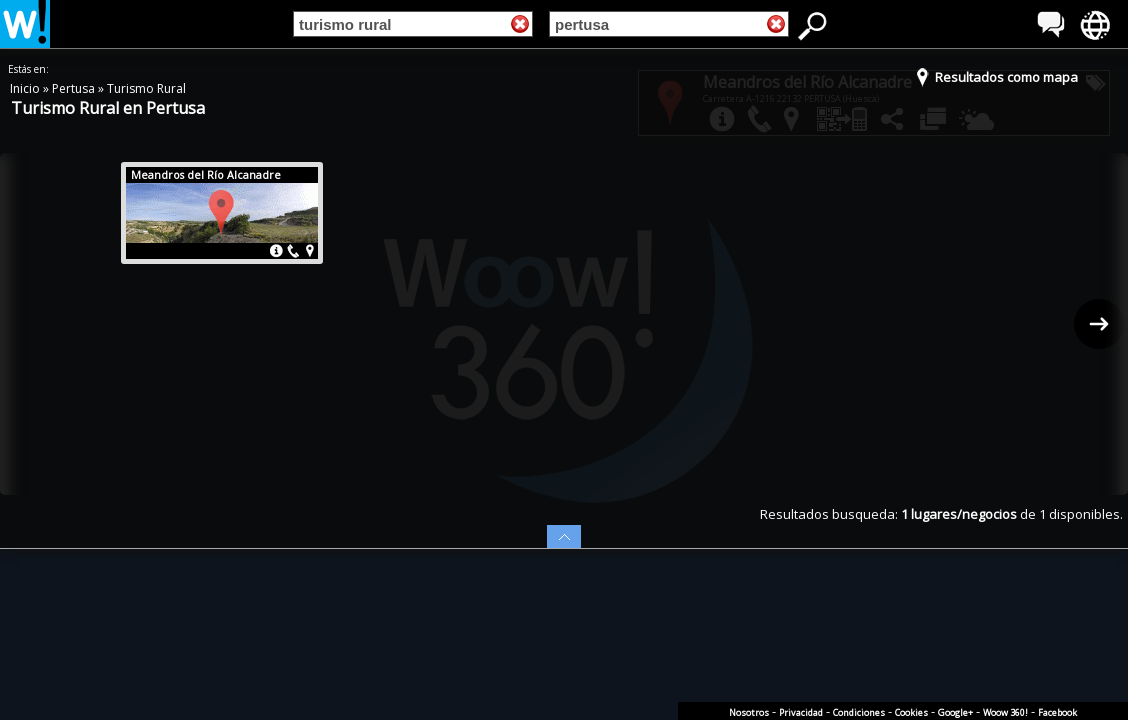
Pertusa (75, 88)
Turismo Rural (146, 88)
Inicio (26, 88)
